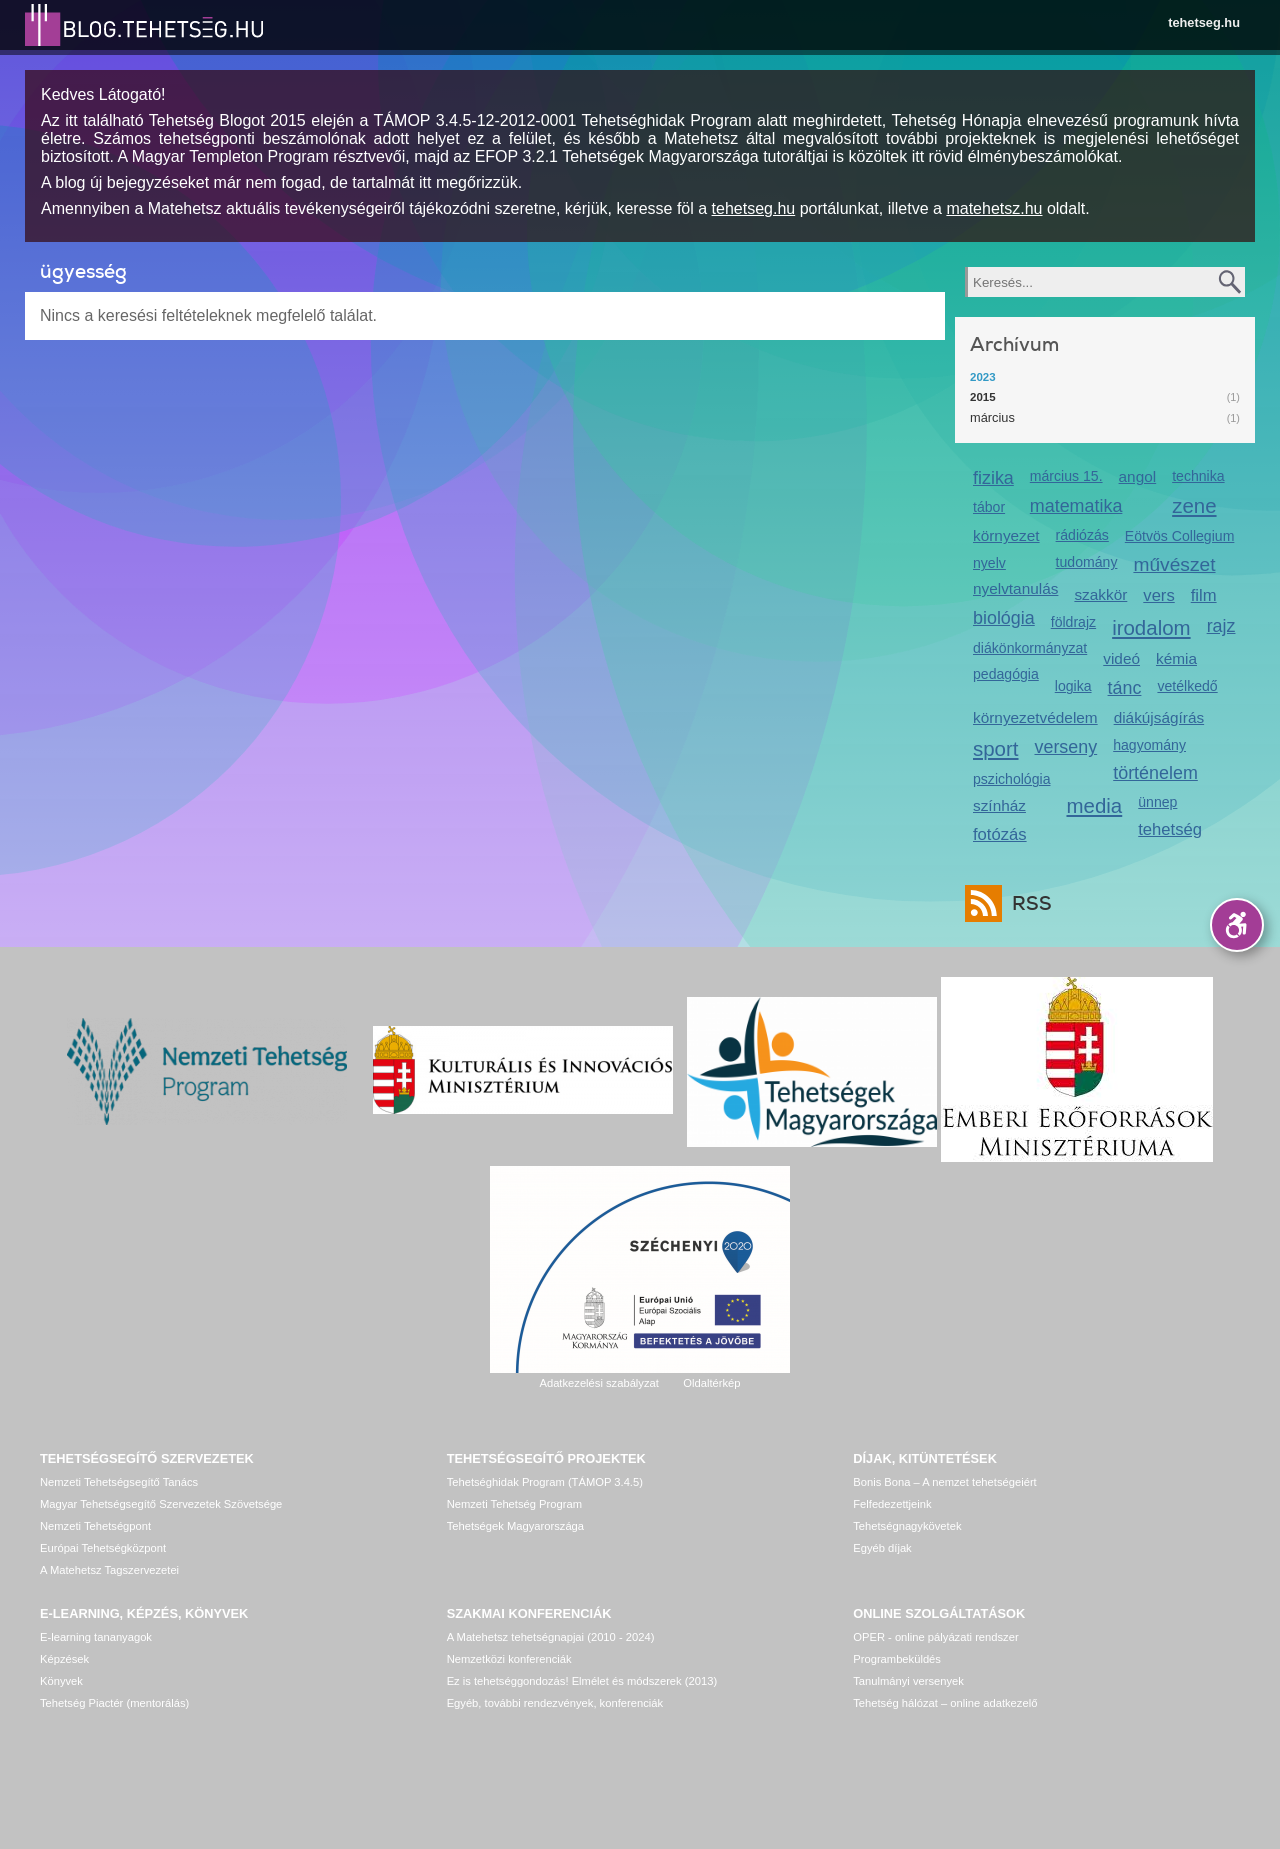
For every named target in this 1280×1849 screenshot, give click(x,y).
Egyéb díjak (882, 1548)
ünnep (1157, 802)
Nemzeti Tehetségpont (95, 1526)
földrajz (1073, 622)
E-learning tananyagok (96, 1637)
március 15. (1066, 476)
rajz (1221, 626)
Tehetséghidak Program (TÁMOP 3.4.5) (545, 1482)
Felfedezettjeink (892, 1504)
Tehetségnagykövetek (907, 1526)
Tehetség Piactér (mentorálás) (114, 1703)
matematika (1076, 506)
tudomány (1087, 562)
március (992, 417)
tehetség (1170, 829)
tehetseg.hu (1204, 22)
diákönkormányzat (1030, 648)
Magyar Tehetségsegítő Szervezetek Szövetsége (161, 1504)
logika (1073, 686)
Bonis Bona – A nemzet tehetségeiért (944, 1482)
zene (1194, 505)
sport (996, 748)
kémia (1176, 658)
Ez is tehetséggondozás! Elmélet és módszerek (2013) (582, 1681)
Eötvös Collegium (1180, 536)
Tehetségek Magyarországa (515, 1526)
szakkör (1100, 594)
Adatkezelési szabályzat (598, 1383)
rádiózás (1082, 535)
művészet (1174, 564)
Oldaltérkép (711, 1383)
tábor (989, 507)
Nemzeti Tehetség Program (514, 1504)
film (1204, 595)
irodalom (1151, 627)
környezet (1006, 535)
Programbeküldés (897, 1659)
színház (999, 805)
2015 (983, 397)
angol (1138, 476)
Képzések (64, 1659)
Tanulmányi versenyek (908, 1681)
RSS (1027, 903)
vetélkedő (1187, 686)
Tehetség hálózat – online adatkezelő (945, 1703)
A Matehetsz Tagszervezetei (109, 1570)
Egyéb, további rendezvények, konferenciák (555, 1703)
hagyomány (1149, 745)
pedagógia (1006, 674)
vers (1158, 595)
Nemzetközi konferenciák (509, 1659)
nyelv (989, 563)
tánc (1125, 688)
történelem (1155, 773)
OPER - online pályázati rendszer (935, 1637)
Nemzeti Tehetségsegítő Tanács (119, 1482)
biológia (1004, 618)
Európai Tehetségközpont (103, 1548)
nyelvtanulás (1015, 588)
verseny (1066, 747)
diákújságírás (1159, 717)
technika (1198, 476)
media (1094, 805)
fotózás (1000, 834)
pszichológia (1011, 779)
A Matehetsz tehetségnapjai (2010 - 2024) (551, 1637)
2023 (983, 377)
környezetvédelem (1035, 717)
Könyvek (61, 1681)
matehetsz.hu (994, 208)
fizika (993, 478)
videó (1121, 658)
